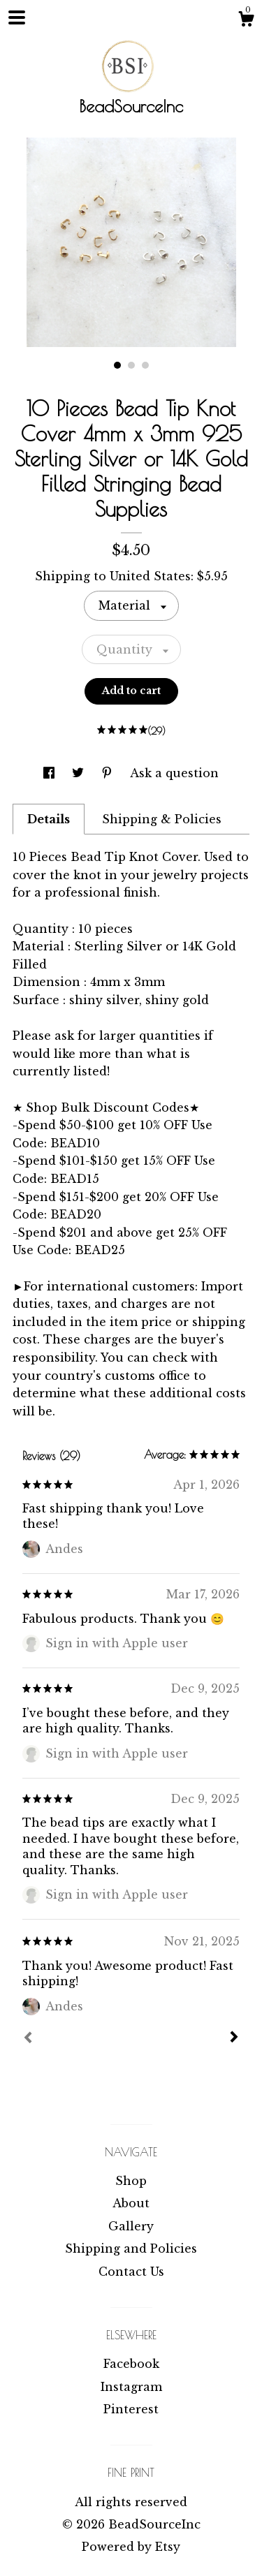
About (131, 2203)
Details (48, 819)
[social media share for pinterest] (108, 773)
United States (150, 576)
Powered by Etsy (131, 2547)
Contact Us (131, 2272)
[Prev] (28, 2039)
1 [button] (117, 365)
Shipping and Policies (131, 2248)
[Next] (234, 2038)
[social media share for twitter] (79, 773)
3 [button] (145, 365)
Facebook (131, 2364)
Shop (131, 2181)
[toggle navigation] (16, 17)
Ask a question (174, 773)
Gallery (131, 2226)
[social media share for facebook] (50, 773)
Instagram (131, 2387)
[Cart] (246, 20)
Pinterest (131, 2409)
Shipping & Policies (161, 819)
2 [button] (131, 365)
